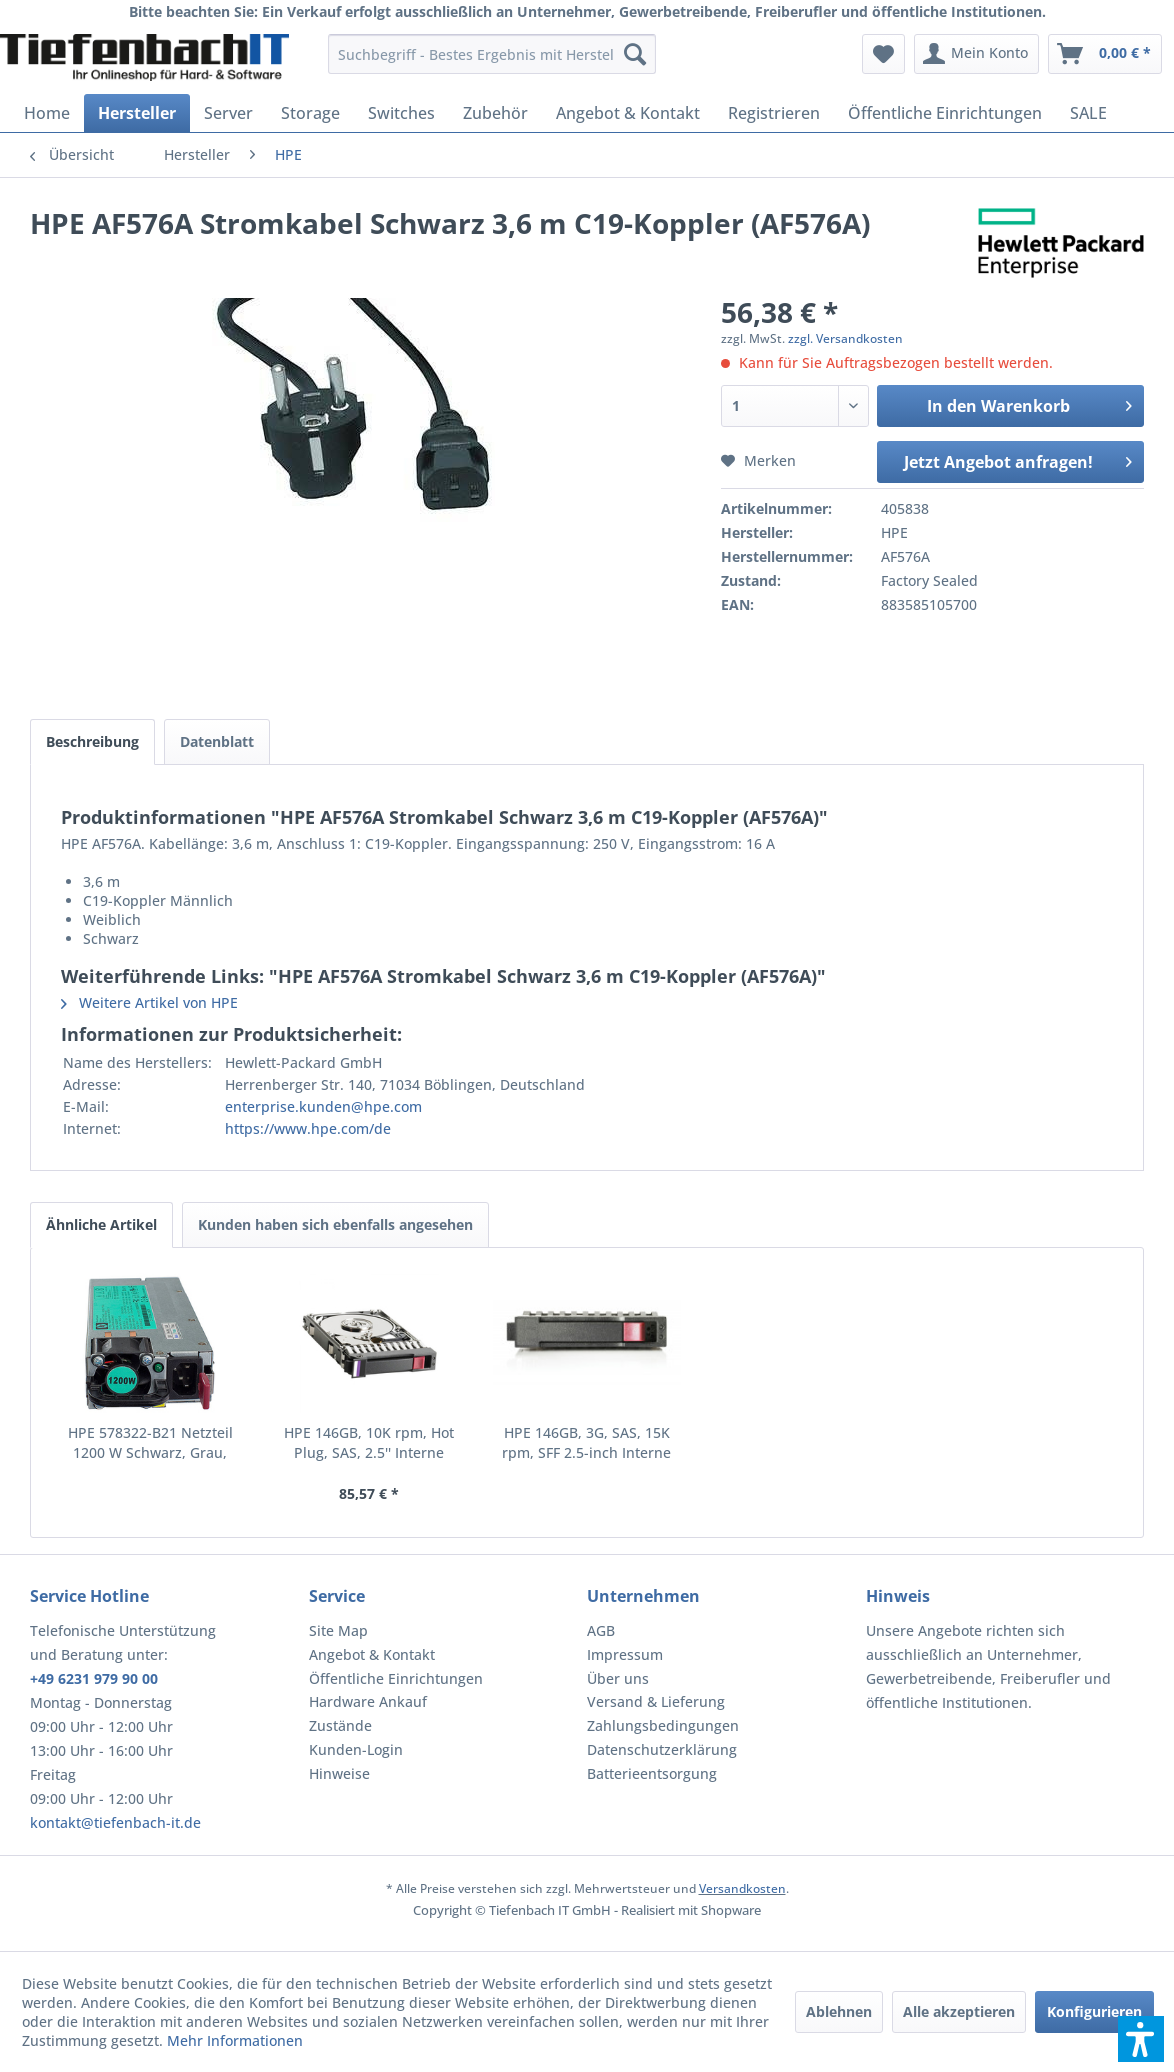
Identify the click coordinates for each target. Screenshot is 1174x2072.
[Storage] (310, 113)
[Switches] (401, 113)
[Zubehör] (495, 113)
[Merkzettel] (883, 54)
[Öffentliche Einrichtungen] (945, 113)
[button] (1141, 2039)
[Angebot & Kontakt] (628, 113)
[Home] (47, 113)
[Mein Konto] (976, 54)
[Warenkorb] (1105, 54)
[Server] (228, 113)
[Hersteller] (137, 113)
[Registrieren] (774, 113)
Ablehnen (839, 2011)
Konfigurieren (1094, 2011)
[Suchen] (635, 54)
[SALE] (1088, 113)
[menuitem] (492, 54)
